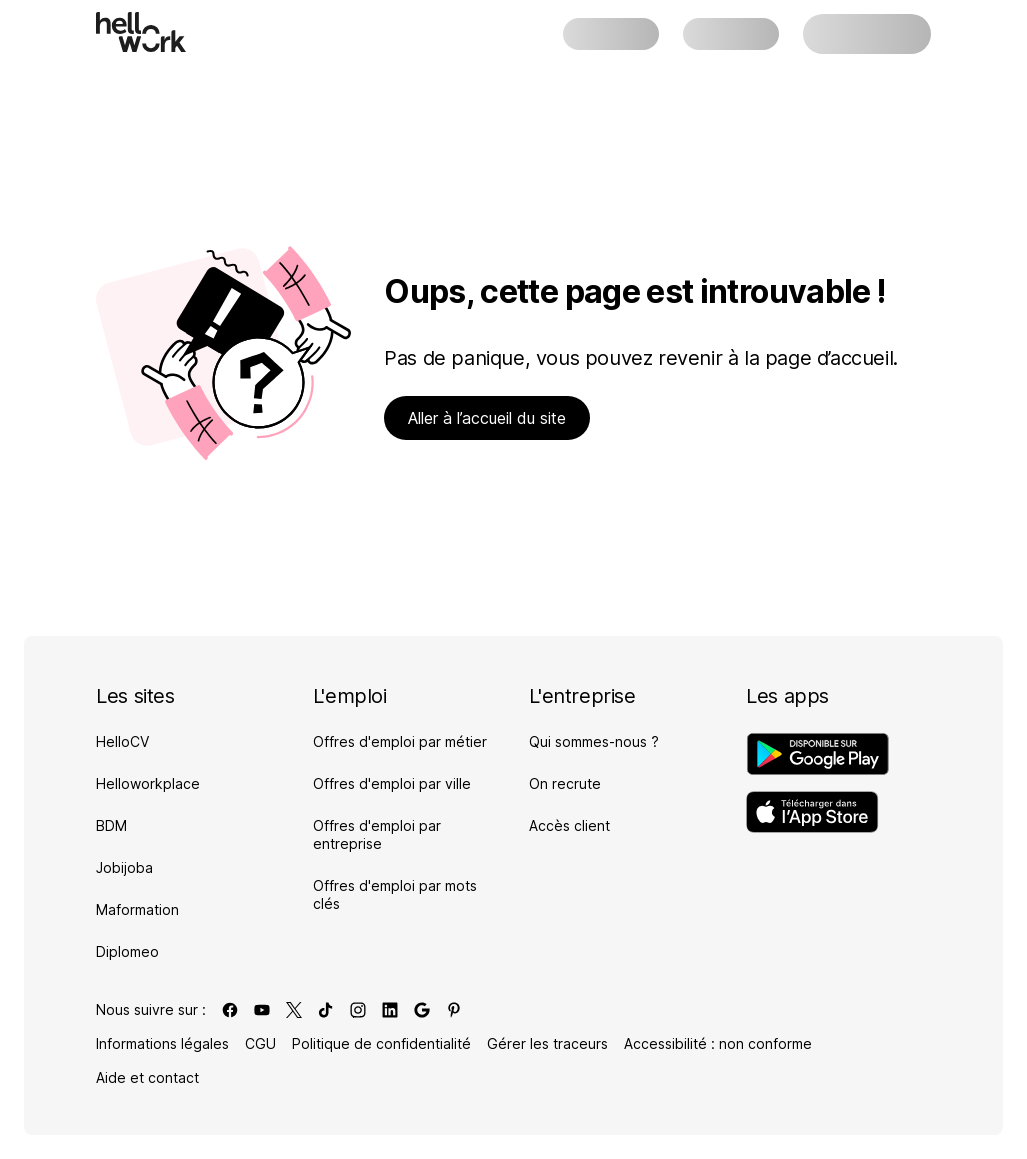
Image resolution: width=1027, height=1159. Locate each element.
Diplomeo (127, 951)
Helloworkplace (148, 783)
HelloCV (122, 741)
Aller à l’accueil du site (487, 418)
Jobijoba (124, 867)
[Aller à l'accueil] (141, 32)
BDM (111, 825)
